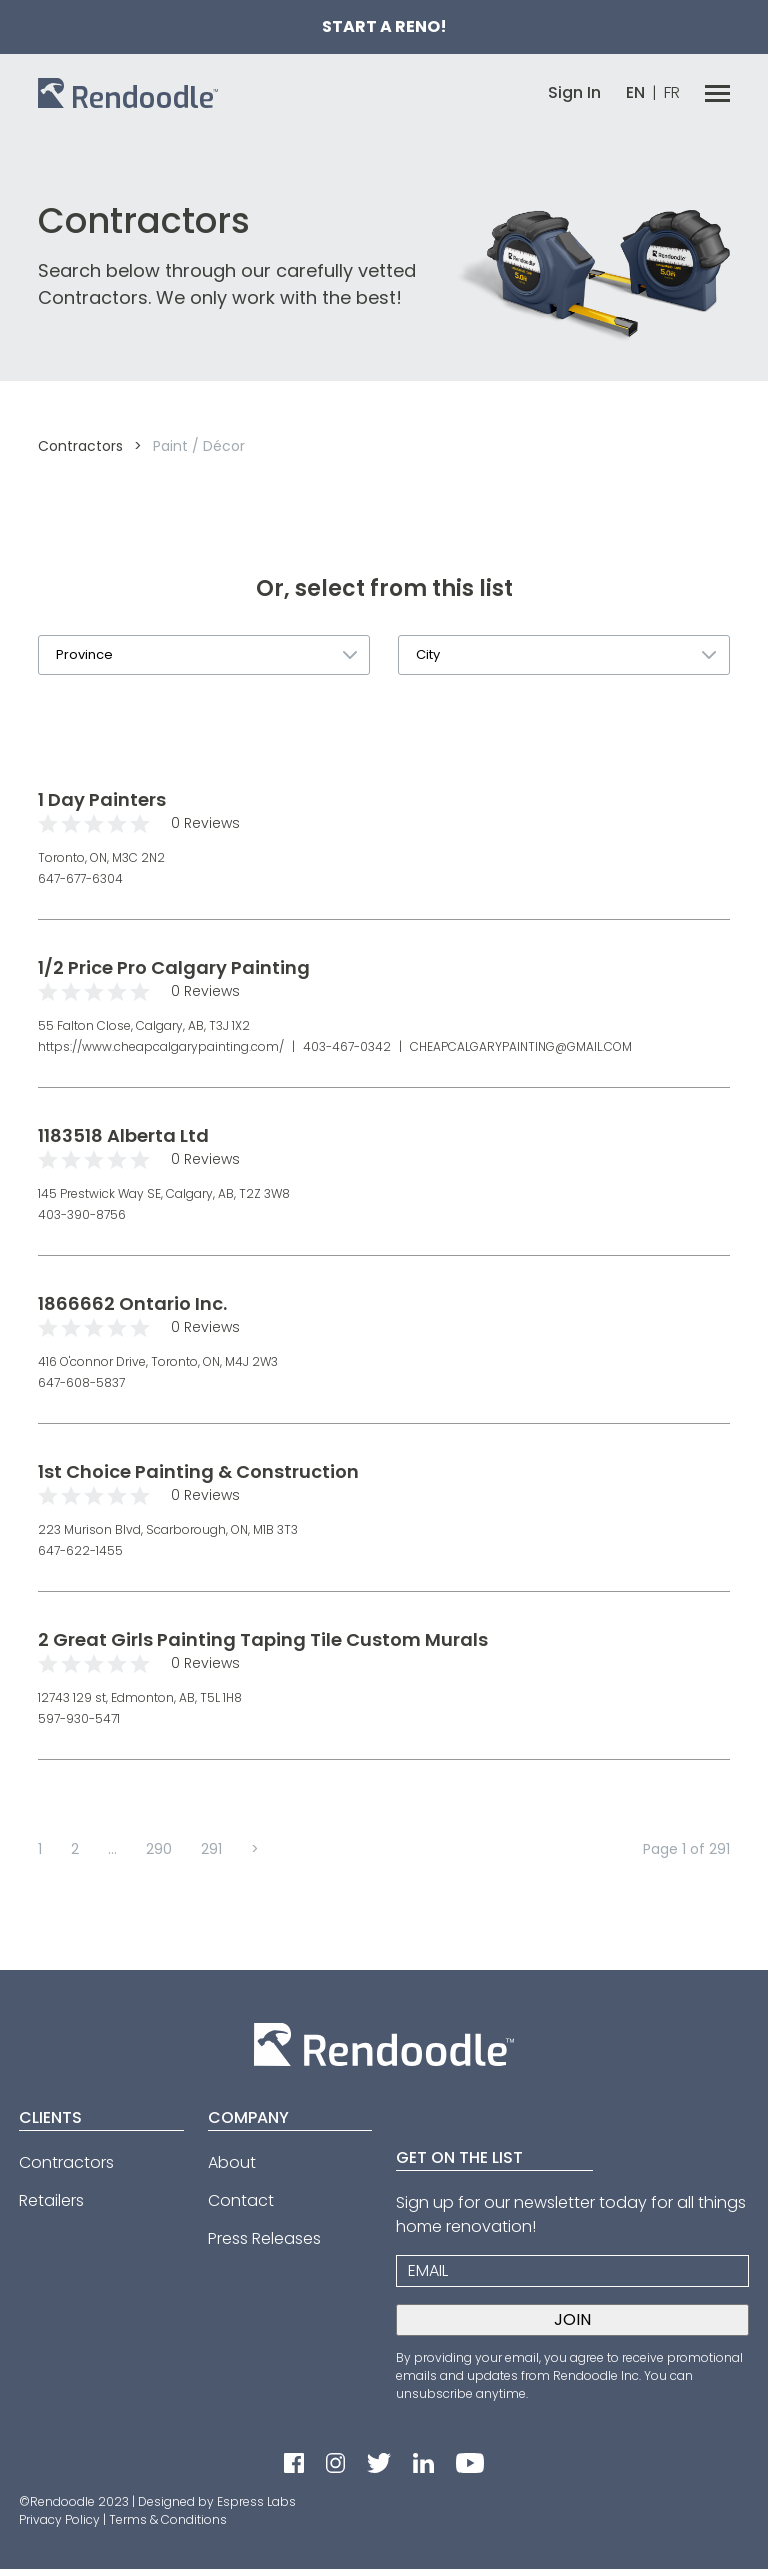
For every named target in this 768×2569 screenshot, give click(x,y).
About (232, 2162)
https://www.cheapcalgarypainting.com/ (162, 1046)
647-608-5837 (81, 1382)
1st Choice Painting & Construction (198, 1471)
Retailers (51, 2200)
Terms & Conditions (168, 2519)
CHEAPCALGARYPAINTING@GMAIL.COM (519, 1046)
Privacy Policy (59, 2519)
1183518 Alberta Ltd (123, 1135)
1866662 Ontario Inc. (132, 1303)
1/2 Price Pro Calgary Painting (174, 967)
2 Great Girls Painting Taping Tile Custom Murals (263, 1639)
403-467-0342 (347, 1046)
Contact (241, 2200)
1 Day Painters (102, 799)
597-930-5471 (79, 1718)
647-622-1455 (80, 1550)
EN (635, 92)
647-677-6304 (80, 878)
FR (672, 92)
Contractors (80, 446)
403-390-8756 (82, 1214)
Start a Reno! (384, 26)
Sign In (574, 92)
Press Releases (264, 2238)
